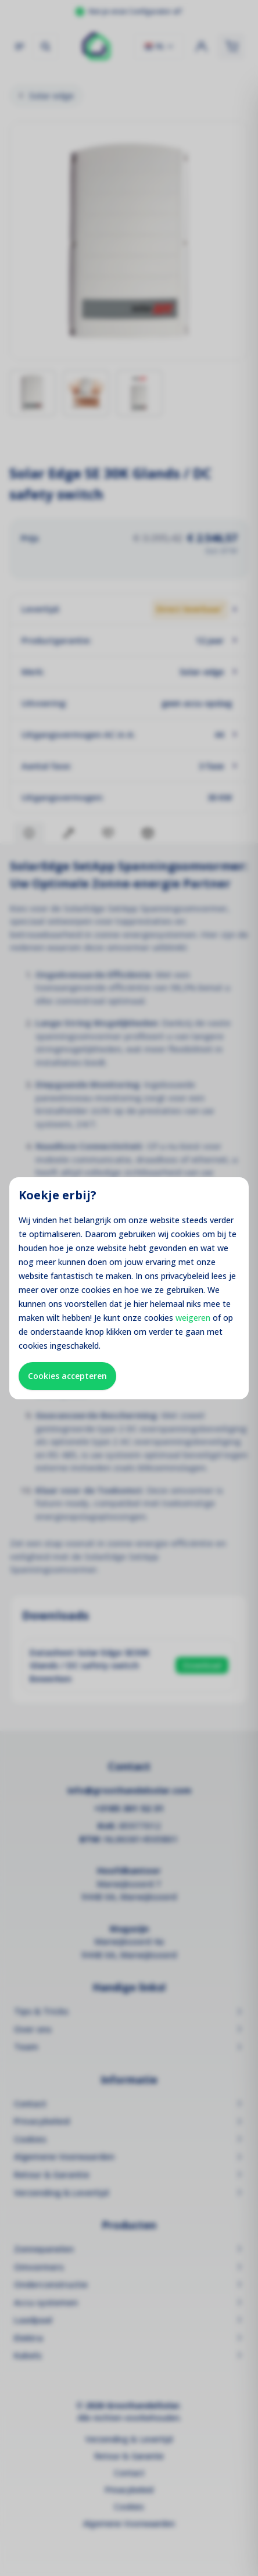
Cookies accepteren (67, 1375)
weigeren (192, 1317)
